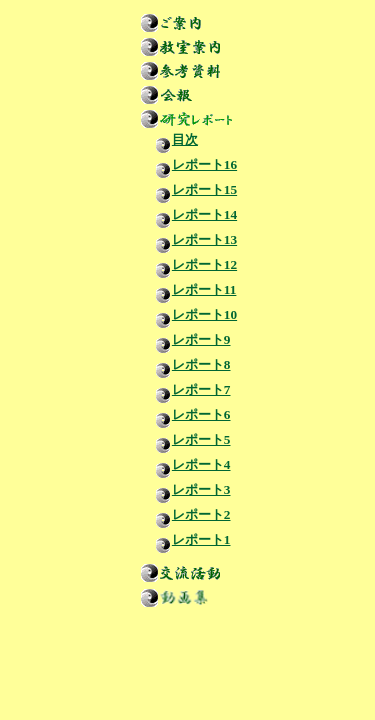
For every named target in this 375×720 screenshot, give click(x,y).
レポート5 (187, 439)
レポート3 (187, 489)
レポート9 (187, 339)
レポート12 (190, 264)
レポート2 (187, 514)
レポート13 (190, 239)
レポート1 (187, 539)
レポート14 (190, 214)
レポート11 (190, 289)
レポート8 (187, 364)
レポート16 (190, 164)
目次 (171, 139)
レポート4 (187, 464)
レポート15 (190, 189)
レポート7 (187, 389)
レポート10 (190, 314)
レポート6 (187, 414)
